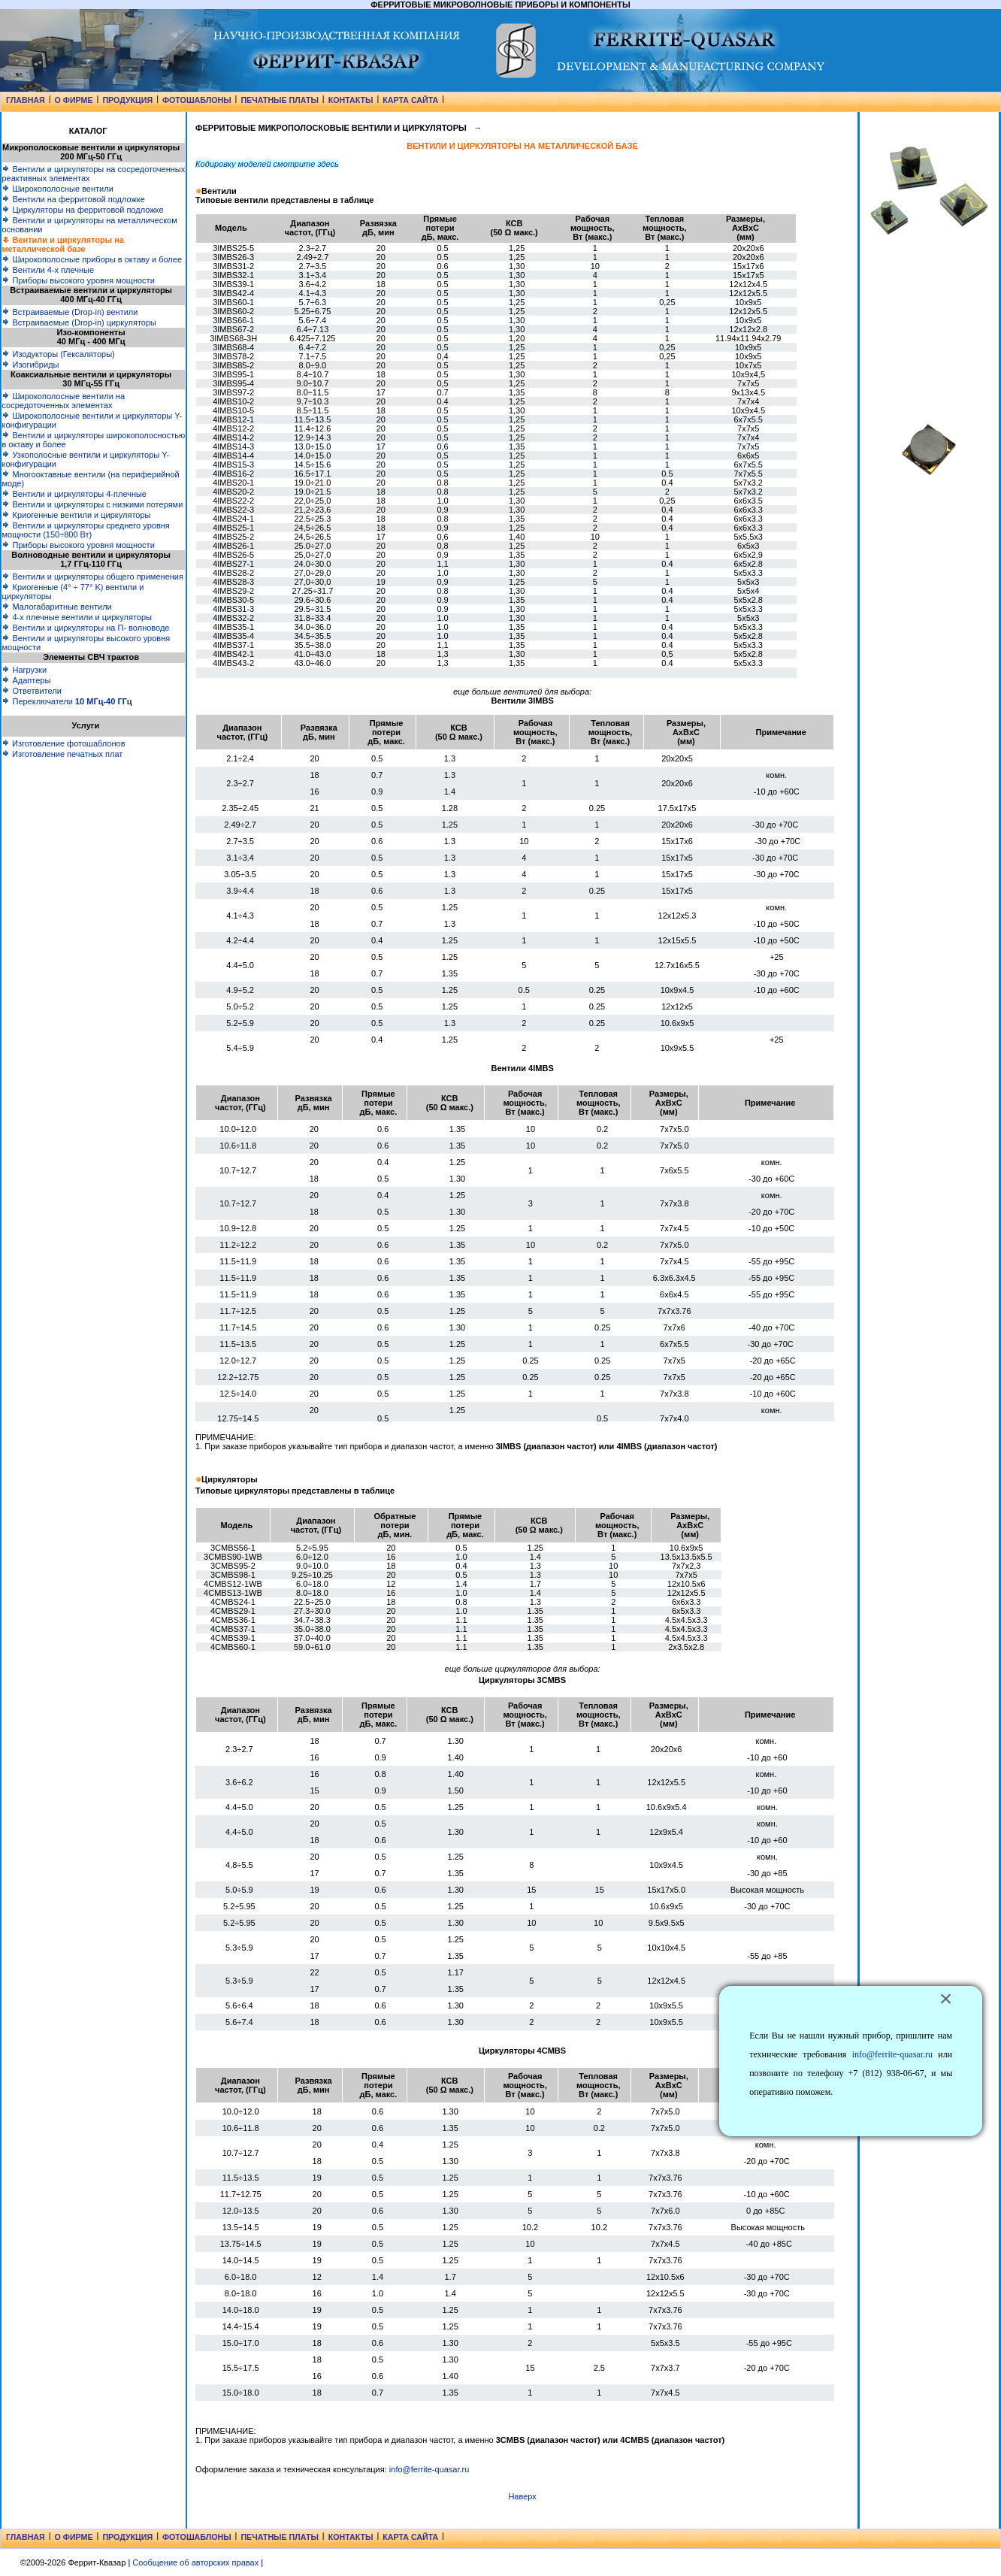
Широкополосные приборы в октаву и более (92, 259)
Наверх (522, 2496)
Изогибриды (30, 364)
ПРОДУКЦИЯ (127, 99)
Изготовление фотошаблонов (64, 743)
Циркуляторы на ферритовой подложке (82, 209)
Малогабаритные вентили (56, 606)
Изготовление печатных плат (62, 753)
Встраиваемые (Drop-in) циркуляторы (79, 322)
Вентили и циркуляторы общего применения (92, 576)
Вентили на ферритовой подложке (73, 199)
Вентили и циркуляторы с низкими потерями (92, 504)
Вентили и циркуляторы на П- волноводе (85, 627)
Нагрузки (24, 669)
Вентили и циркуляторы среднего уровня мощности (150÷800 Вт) (85, 530)
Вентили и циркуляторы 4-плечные (74, 493)
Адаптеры (26, 680)
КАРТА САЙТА (410, 99)
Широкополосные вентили (57, 188)
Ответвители (31, 690)
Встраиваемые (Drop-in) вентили (70, 311)
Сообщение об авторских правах (195, 2562)
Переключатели (67, 701)
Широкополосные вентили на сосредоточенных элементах (63, 401)
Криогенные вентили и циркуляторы (76, 514)
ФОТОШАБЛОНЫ (196, 99)
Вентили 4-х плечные (48, 269)
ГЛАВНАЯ (25, 99)
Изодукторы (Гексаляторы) (58, 354)
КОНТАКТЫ (350, 99)
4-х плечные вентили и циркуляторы (76, 617)
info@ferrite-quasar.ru (429, 2469)
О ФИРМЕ (74, 99)
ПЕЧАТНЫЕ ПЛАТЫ (279, 99)
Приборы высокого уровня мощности (78, 280)
